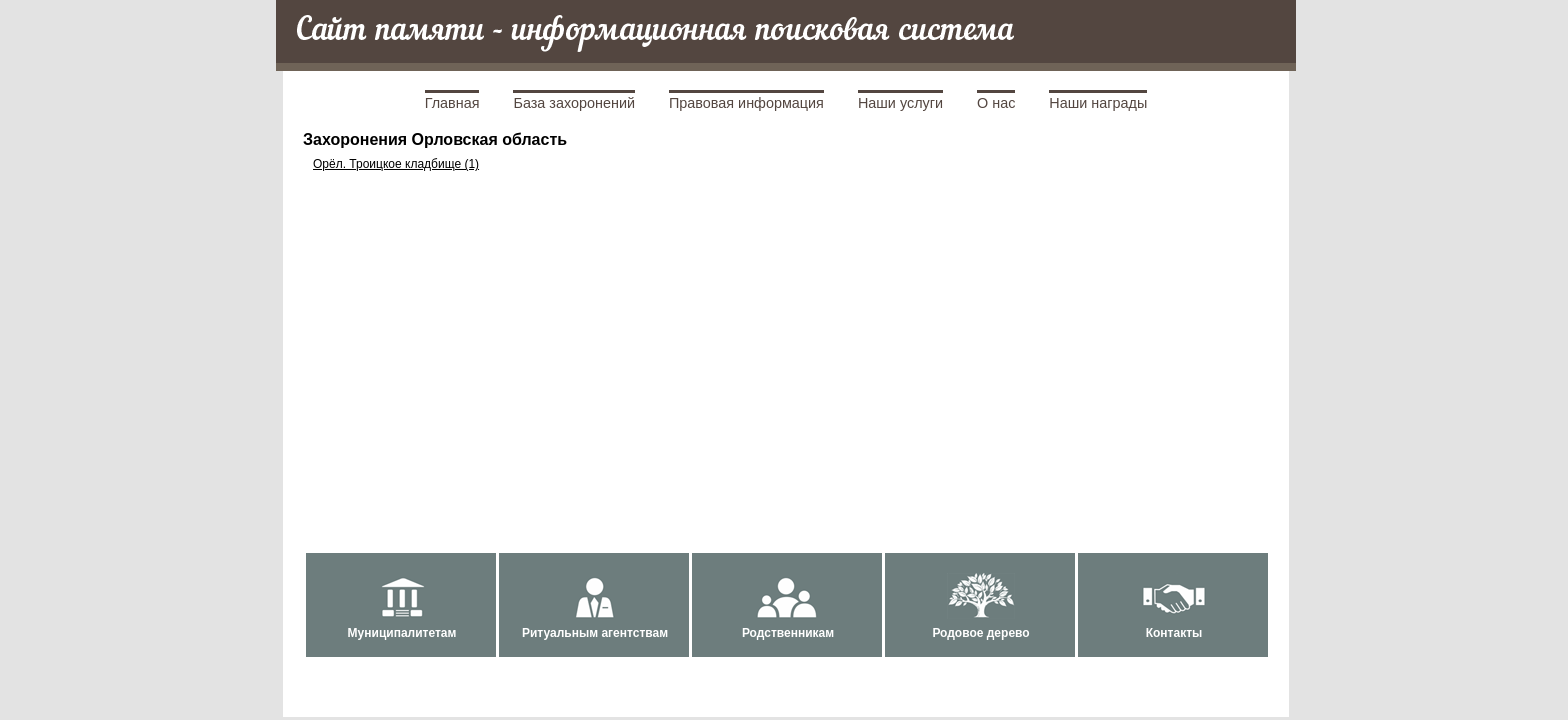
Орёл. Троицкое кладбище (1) (396, 164)
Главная (452, 103)
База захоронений (574, 103)
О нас (996, 103)
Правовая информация (746, 103)
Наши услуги (900, 103)
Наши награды (1098, 103)
